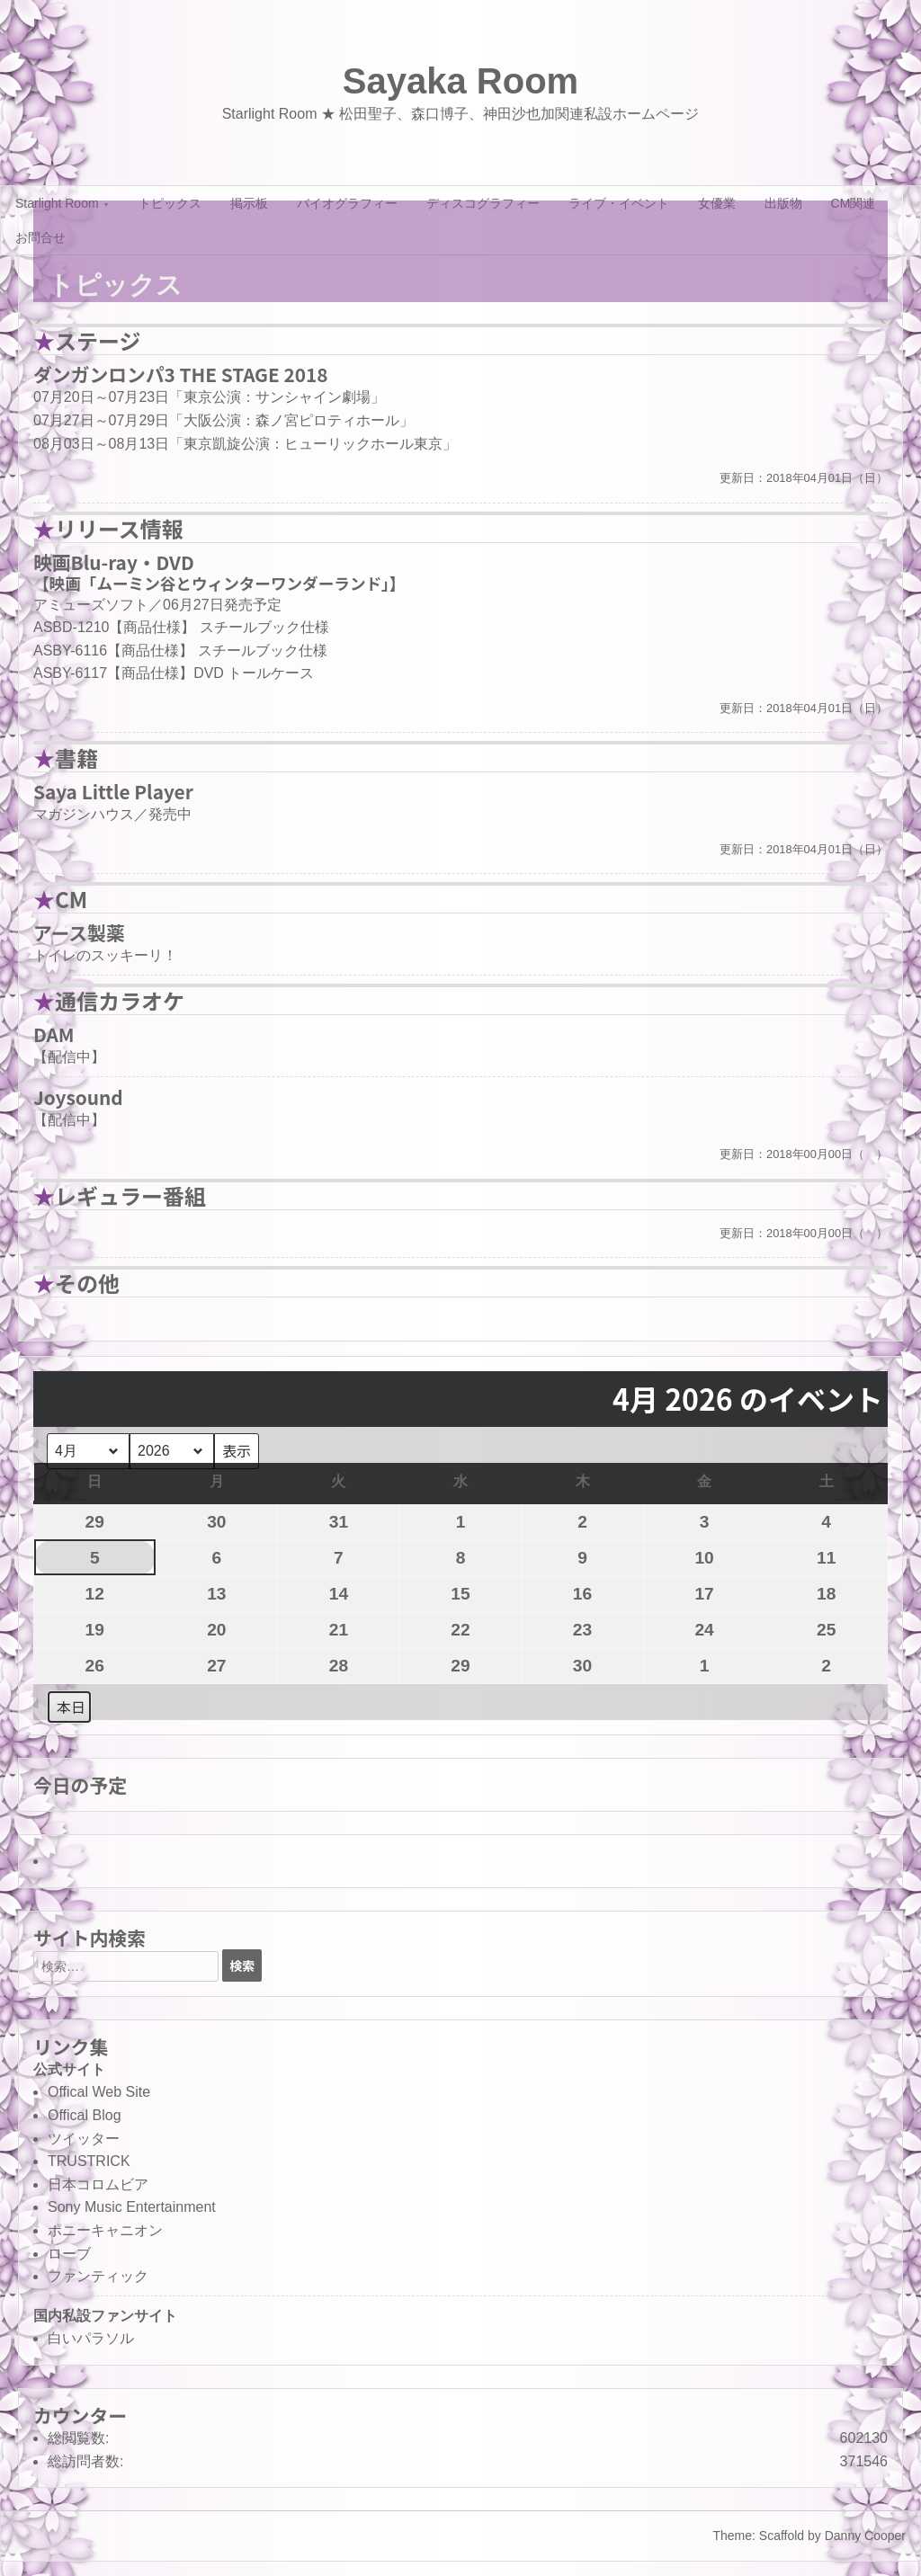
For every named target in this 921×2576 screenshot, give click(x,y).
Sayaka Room (460, 81)
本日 (71, 1706)
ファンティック (98, 2276)
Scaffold (781, 2535)
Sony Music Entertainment (132, 2207)
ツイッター (84, 2138)
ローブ (69, 2253)
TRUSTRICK (89, 2161)
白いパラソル (91, 2338)
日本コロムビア (98, 2184)
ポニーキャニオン (105, 2230)
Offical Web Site (99, 2091)
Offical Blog (84, 2115)
